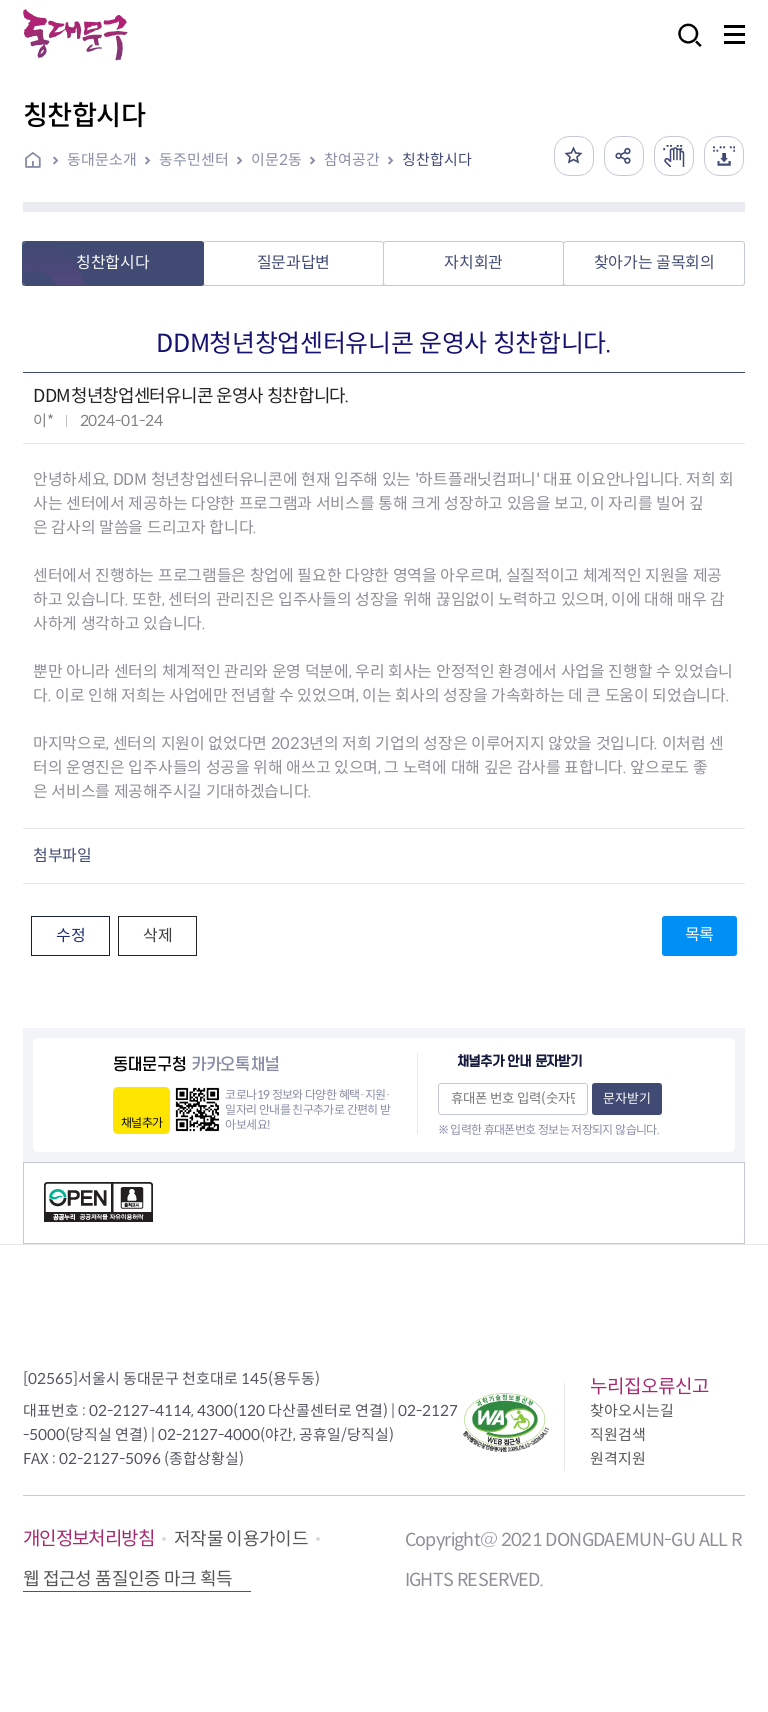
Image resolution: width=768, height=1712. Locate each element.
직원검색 (618, 1434)
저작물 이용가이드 (241, 1539)
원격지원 (618, 1458)
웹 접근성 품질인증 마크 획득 (128, 1579)
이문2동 (276, 159)
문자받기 (627, 1098)
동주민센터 (194, 159)
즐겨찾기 (574, 156)
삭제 (157, 935)
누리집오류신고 (649, 1386)
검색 (684, 48)
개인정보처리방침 (88, 1538)
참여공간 (352, 159)
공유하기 (624, 156)
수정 (70, 935)
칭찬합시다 (437, 159)
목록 (699, 934)
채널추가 (141, 1122)
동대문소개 (102, 159)
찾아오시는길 (632, 1410)
